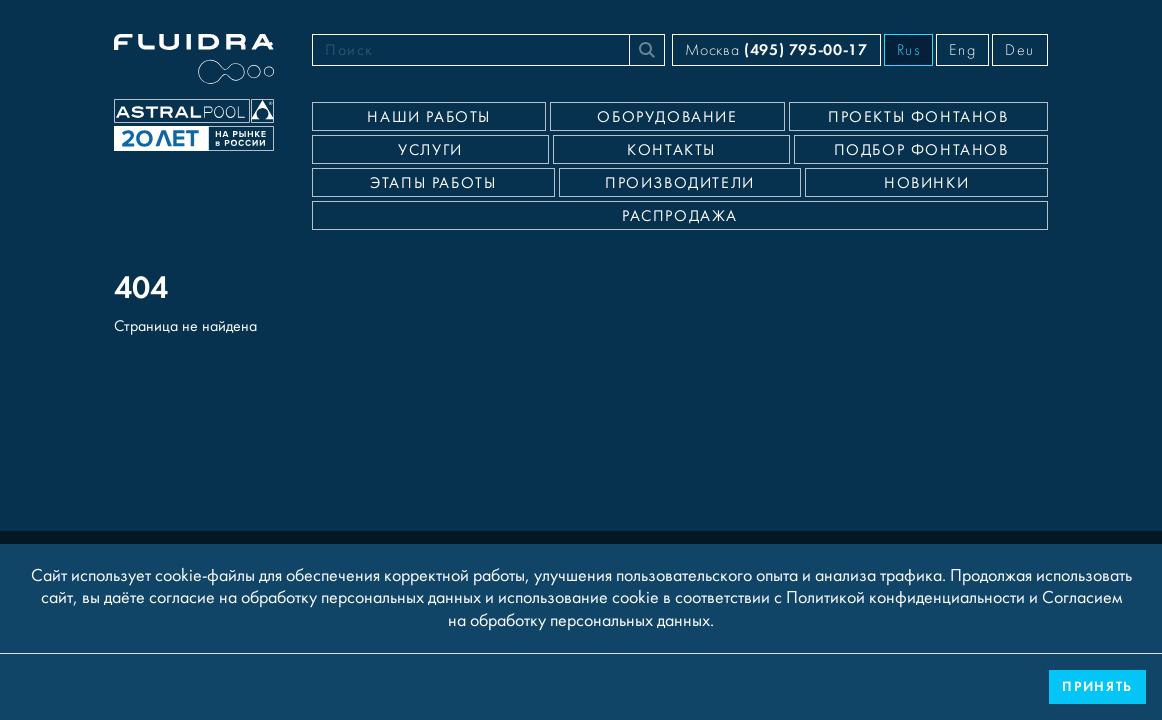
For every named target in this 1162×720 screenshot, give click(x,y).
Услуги (430, 150)
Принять (1097, 686)
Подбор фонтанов (921, 150)
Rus (909, 50)
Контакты (671, 150)
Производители (680, 183)
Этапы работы (433, 183)
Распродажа (680, 216)
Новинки (926, 183)
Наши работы (429, 117)
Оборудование (667, 117)
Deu (1020, 50)
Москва (776, 49)
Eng (962, 50)
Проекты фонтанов (918, 117)
